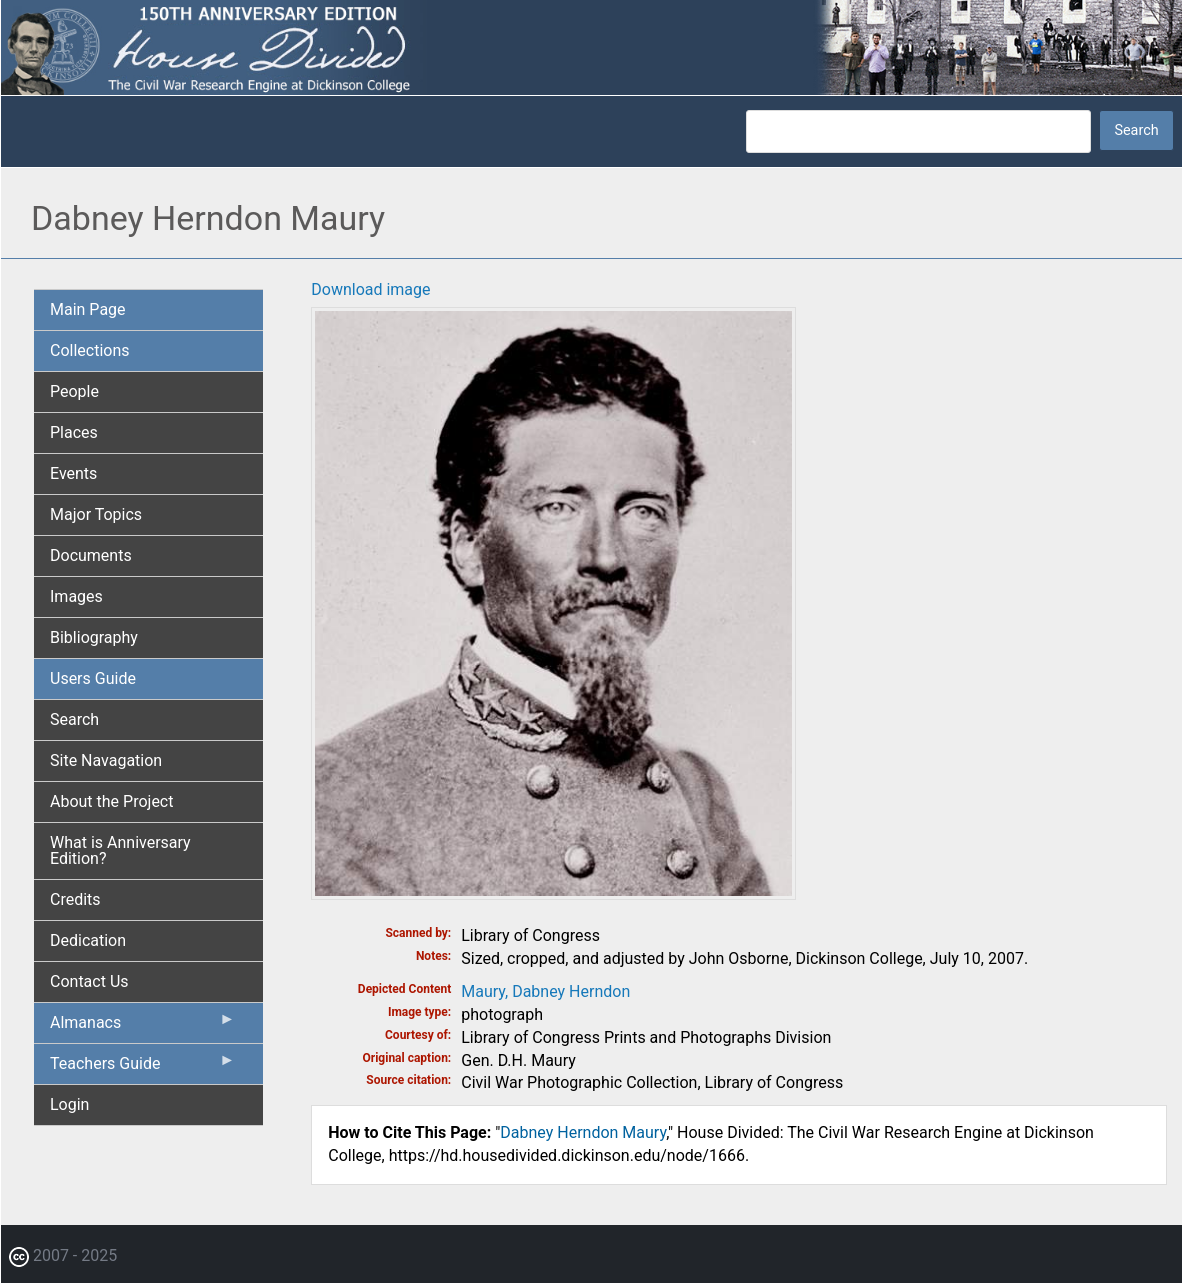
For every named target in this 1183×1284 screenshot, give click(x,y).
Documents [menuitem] (91, 555)
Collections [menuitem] (90, 350)
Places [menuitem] (74, 432)
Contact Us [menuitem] (89, 981)
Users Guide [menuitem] (93, 678)
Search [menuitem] (74, 719)
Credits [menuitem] (75, 899)
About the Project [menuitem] (111, 801)
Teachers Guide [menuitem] (142, 1068)
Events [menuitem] (73, 473)
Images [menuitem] (76, 596)
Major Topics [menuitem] (96, 514)
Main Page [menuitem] (88, 309)
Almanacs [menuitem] (142, 1027)
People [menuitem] (74, 391)
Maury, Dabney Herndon (545, 991)
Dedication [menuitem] (88, 940)
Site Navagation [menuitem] (106, 760)
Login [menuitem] (69, 1104)
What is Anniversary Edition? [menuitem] (120, 850)
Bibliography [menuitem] (94, 637)
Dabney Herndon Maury (583, 1132)
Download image (370, 289)
